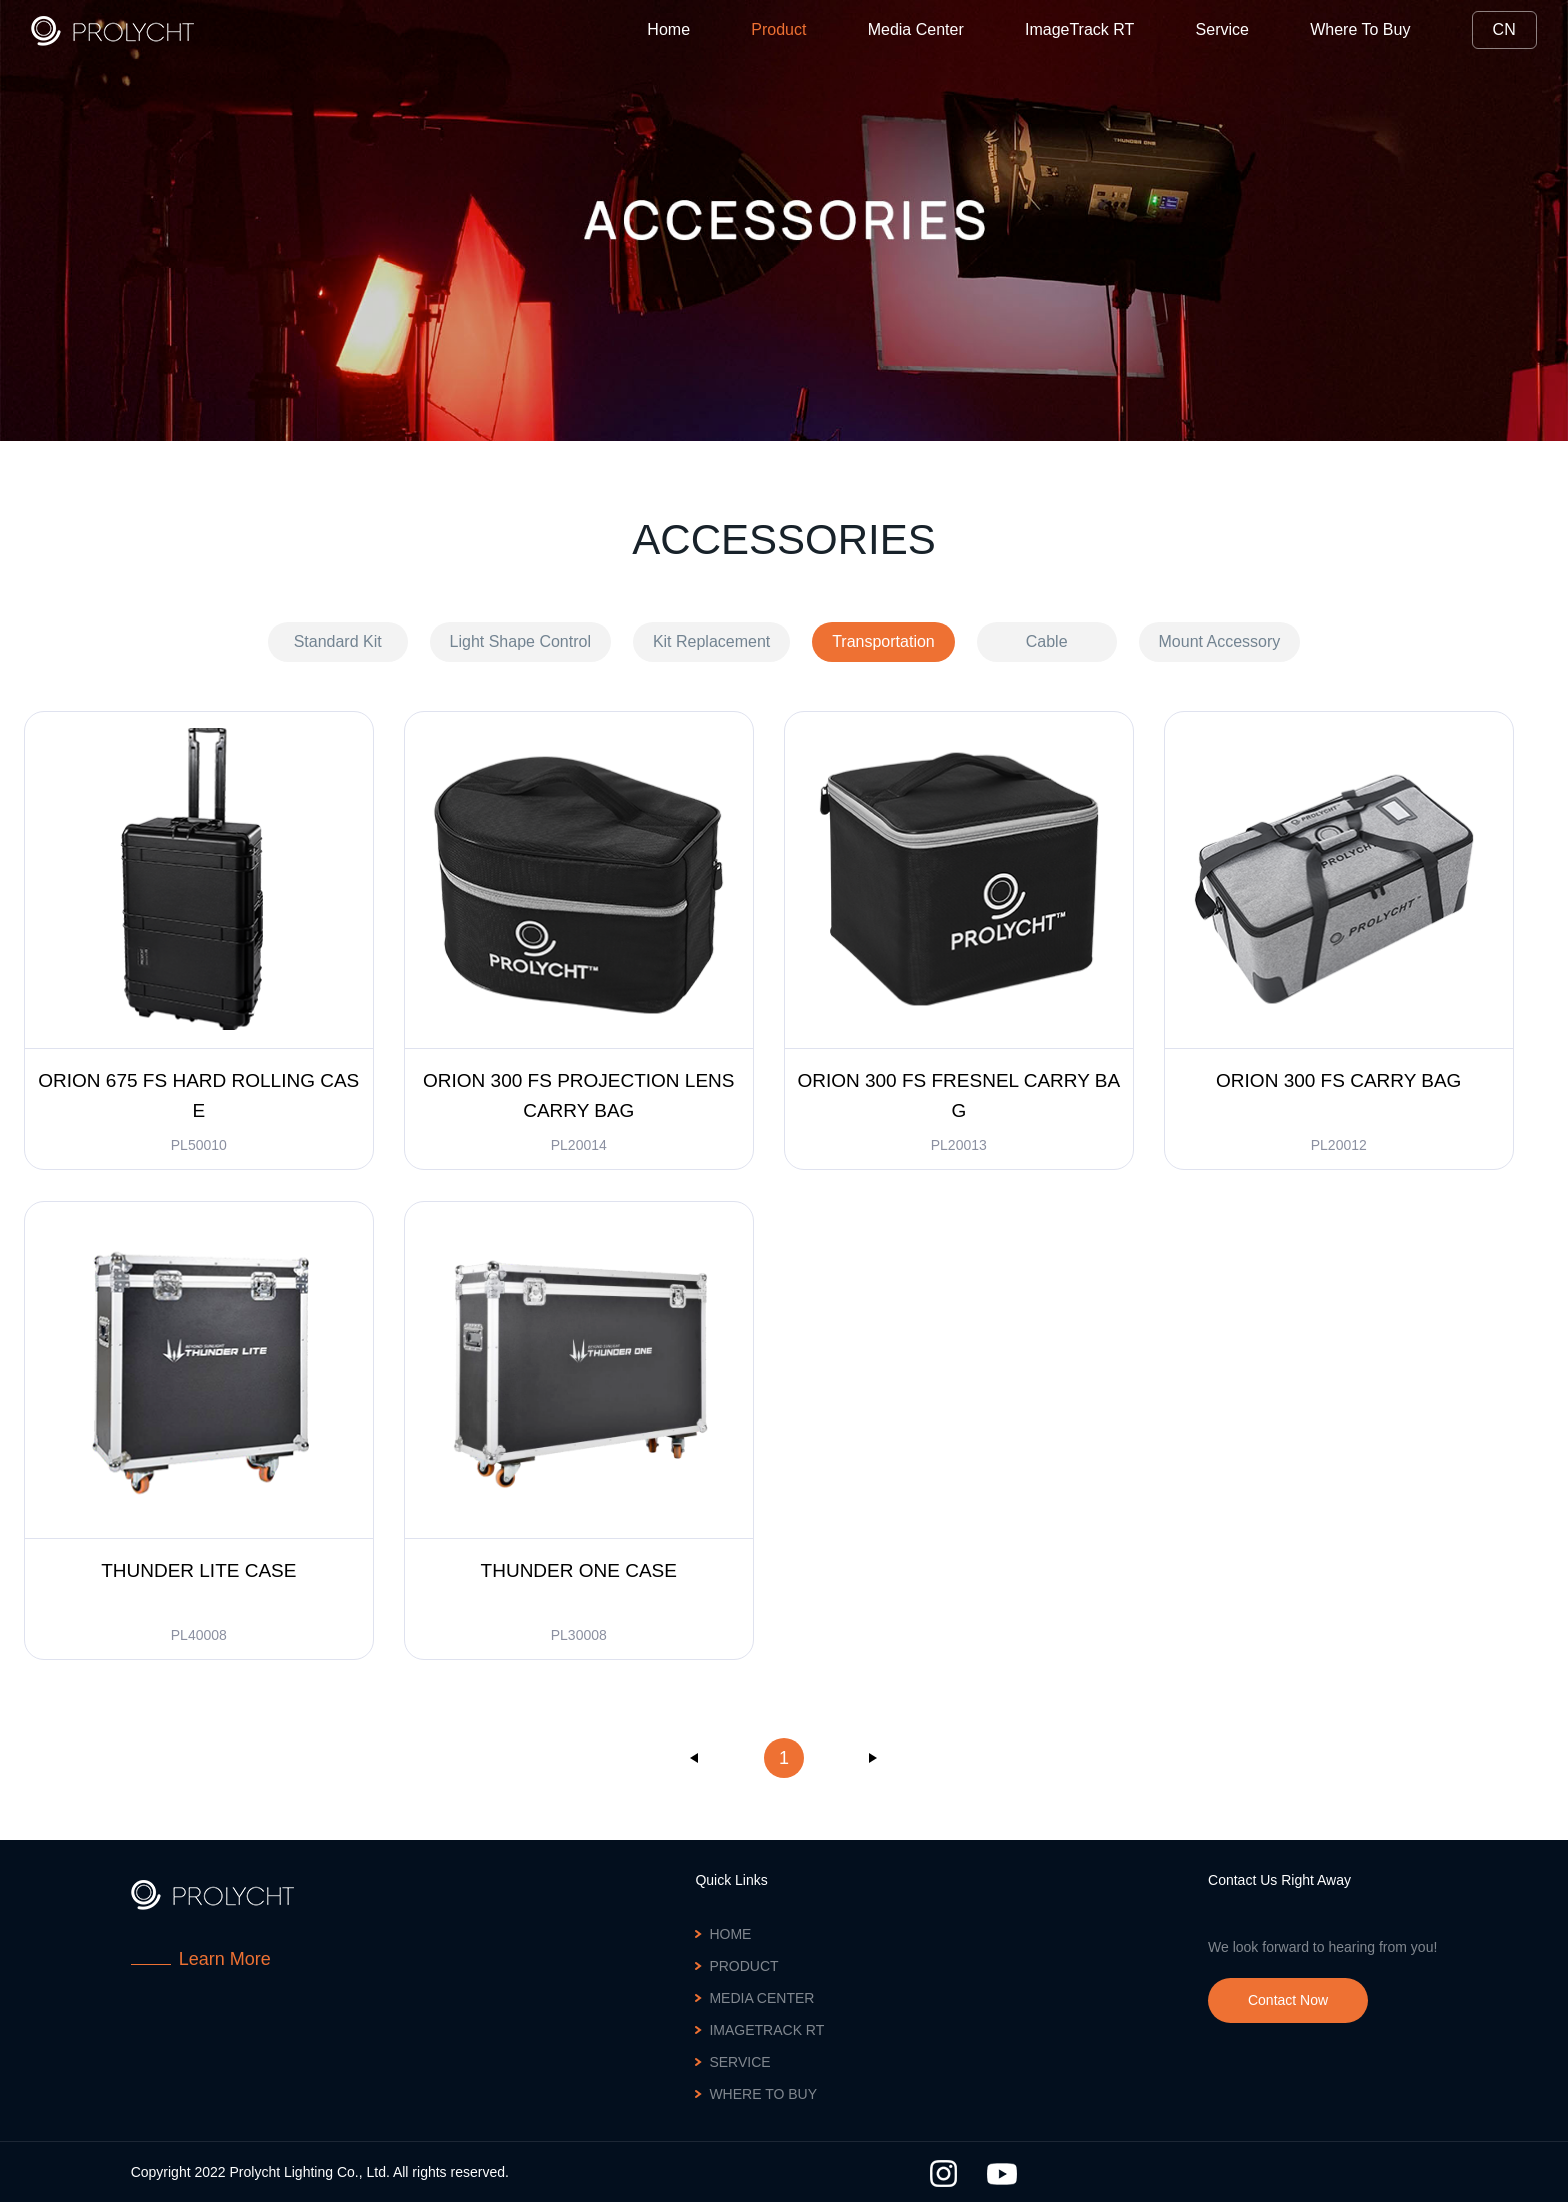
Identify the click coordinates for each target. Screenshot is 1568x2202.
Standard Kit (338, 641)
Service (1221, 29)
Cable (1047, 641)
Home (668, 29)
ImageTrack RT (1079, 29)
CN (1504, 29)
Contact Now (1288, 2000)
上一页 (695, 1758)
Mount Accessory (1220, 641)
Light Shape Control (520, 641)
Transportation (883, 641)
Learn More (225, 1959)
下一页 (873, 1758)
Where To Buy (1360, 29)
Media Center (916, 29)
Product (778, 29)
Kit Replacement (711, 641)
